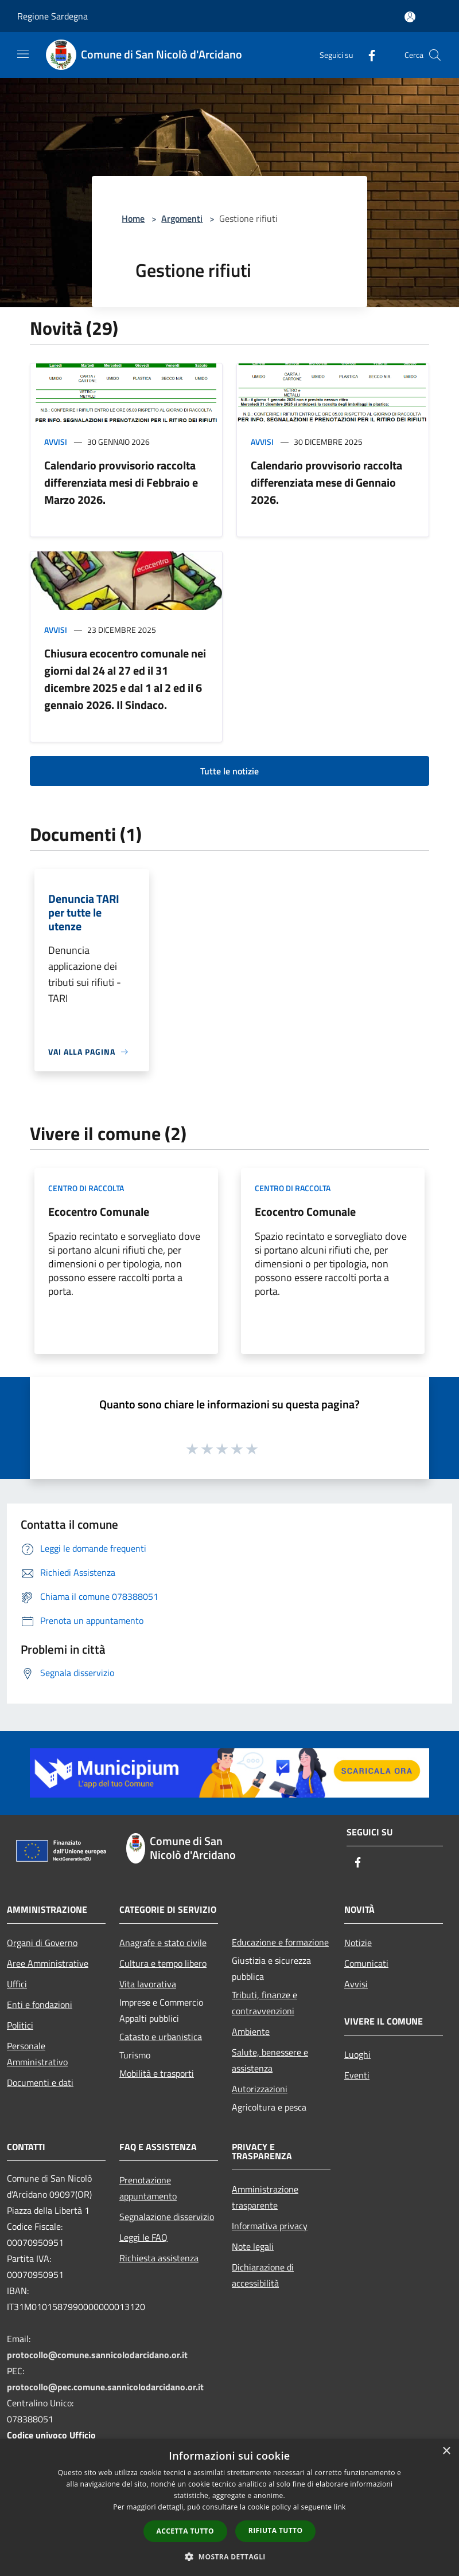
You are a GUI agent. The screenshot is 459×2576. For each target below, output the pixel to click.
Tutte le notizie (229, 771)
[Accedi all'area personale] (410, 17)
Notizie (358, 1942)
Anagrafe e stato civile (163, 1942)
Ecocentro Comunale (98, 1211)
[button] (229, 2556)
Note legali (253, 2246)
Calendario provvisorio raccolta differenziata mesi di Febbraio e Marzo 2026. (121, 482)
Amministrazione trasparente (265, 2197)
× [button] (446, 2451)
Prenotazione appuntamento (148, 2188)
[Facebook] (367, 54)
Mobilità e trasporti (156, 2073)
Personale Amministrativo (37, 2054)
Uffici (17, 1984)
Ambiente (251, 2031)
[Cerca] (435, 55)
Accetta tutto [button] (185, 2531)
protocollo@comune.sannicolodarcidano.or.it (97, 2355)
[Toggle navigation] (23, 54)
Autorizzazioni (259, 2089)
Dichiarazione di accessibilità (263, 2275)
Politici (20, 2025)
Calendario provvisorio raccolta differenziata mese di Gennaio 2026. (326, 482)
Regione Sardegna (52, 16)
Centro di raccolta (86, 1188)
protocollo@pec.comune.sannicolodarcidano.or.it (105, 2387)
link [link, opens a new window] (340, 2507)
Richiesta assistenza (159, 2258)
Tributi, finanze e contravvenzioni (264, 2003)
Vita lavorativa (147, 1984)
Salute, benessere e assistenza (270, 2060)
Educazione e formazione (280, 1942)
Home (133, 218)
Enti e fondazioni (39, 2004)
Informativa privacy (270, 2226)
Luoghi (357, 2054)
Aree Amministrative (47, 1963)
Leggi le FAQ (143, 2237)
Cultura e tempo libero (163, 1963)
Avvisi (55, 442)
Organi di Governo (42, 1942)
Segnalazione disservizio (166, 2216)
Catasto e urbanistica (160, 2036)
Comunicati (366, 1963)
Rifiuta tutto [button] (275, 2530)
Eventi (356, 2075)
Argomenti (182, 218)
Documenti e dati (40, 2082)
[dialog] (229, 2507)
